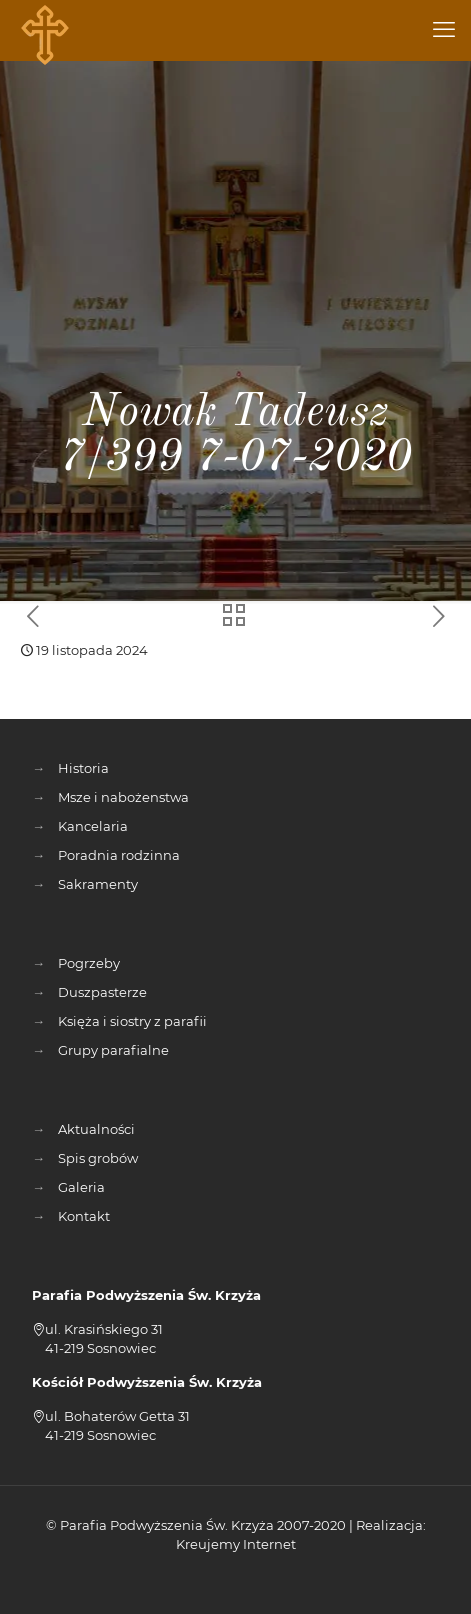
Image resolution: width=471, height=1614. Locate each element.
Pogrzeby (89, 963)
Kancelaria (93, 826)
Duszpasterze (102, 992)
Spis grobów (98, 1158)
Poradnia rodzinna (119, 855)
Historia (83, 768)
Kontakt (84, 1216)
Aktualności (96, 1129)
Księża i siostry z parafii (132, 1021)
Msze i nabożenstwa (123, 797)
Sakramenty (98, 884)
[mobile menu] (444, 30)
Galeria (81, 1187)
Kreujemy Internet (236, 1544)
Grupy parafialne (113, 1050)
